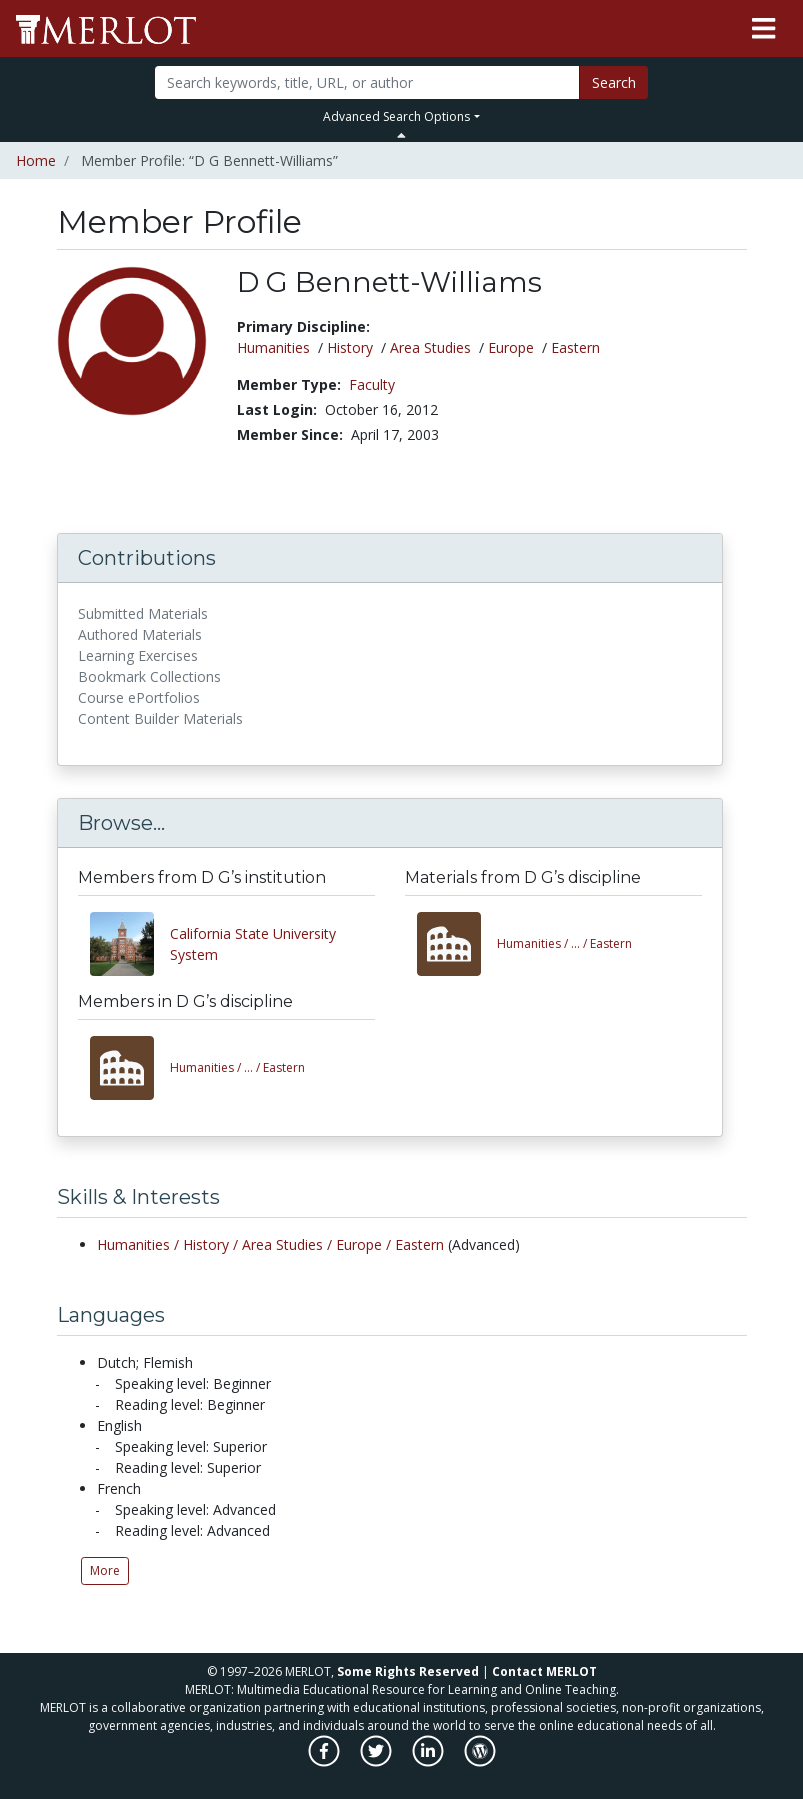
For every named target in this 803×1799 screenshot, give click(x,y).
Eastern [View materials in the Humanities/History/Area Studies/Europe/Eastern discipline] (564, 943)
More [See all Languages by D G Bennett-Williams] (105, 1570)
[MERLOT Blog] (480, 1761)
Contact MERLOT (544, 1671)
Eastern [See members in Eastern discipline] (575, 347)
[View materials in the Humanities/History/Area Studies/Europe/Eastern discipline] (457, 944)
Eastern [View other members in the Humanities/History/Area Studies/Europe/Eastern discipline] (237, 1067)
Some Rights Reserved (408, 1671)
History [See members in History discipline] (350, 347)
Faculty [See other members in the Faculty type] (372, 384)
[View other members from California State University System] (130, 944)
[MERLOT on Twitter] (377, 1761)
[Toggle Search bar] (401, 135)
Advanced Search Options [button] (396, 116)
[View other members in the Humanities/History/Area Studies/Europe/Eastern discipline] (130, 1068)
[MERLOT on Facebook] (325, 1761)
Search (614, 82)
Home (36, 160)
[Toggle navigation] (763, 29)
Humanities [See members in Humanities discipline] (273, 347)
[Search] (367, 82)
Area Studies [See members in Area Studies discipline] (430, 347)
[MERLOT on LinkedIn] (429, 1761)
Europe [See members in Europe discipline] (511, 347)
